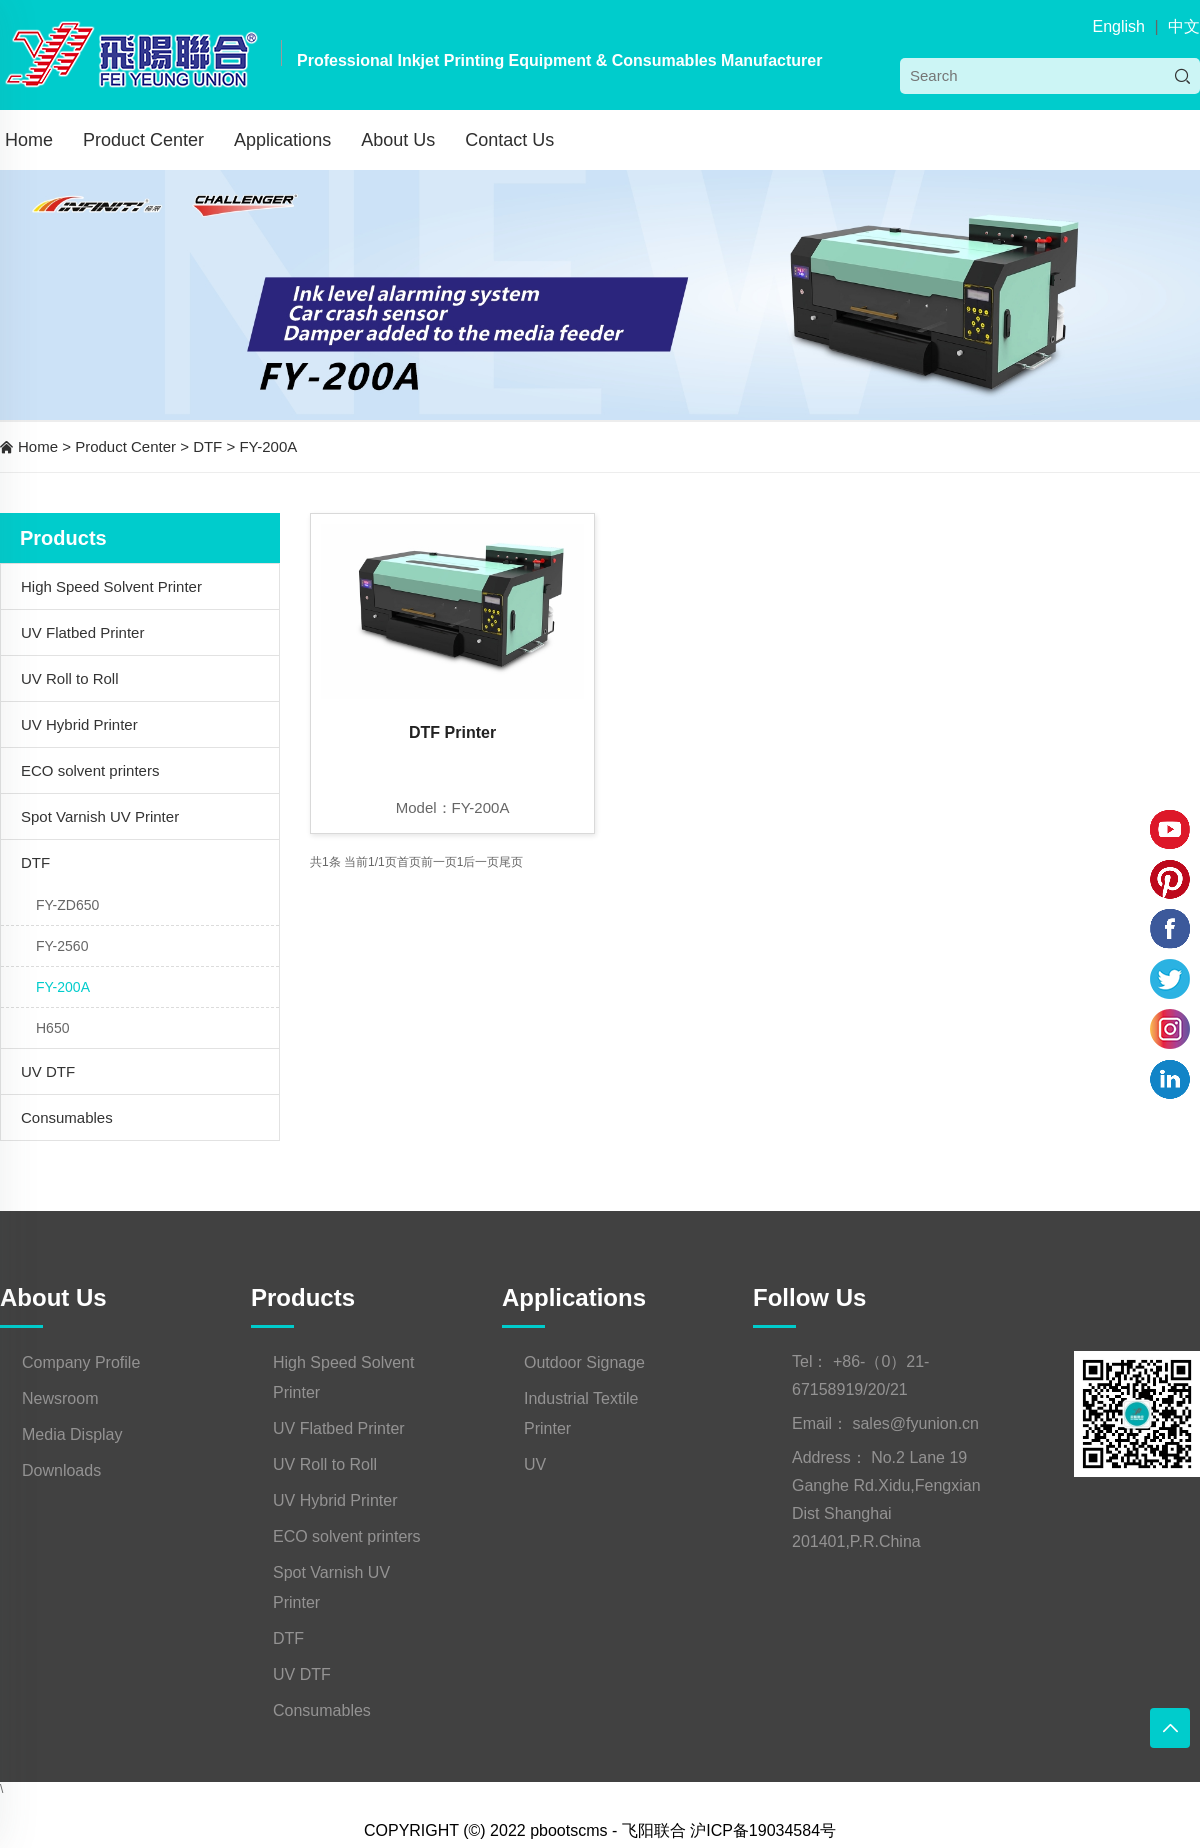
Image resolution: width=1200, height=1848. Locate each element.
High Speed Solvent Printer (111, 586)
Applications (282, 140)
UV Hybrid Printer (79, 724)
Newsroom (60, 1398)
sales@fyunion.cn (915, 1423)
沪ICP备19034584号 (763, 1830)
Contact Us (509, 140)
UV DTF (48, 1071)
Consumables (67, 1117)
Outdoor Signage (584, 1362)
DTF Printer (452, 732)
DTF (207, 446)
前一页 (439, 862)
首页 (409, 862)
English (1118, 26)
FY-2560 (62, 946)
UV (535, 1464)
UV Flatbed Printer (82, 632)
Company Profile (81, 1362)
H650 (52, 1028)
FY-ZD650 (67, 905)
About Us (398, 140)
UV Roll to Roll (70, 678)
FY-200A (268, 446)
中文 (1184, 26)
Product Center (143, 140)
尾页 (511, 862)
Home (29, 140)
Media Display (72, 1434)
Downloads (61, 1470)
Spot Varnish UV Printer (100, 816)
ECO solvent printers (90, 770)
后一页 (481, 862)
